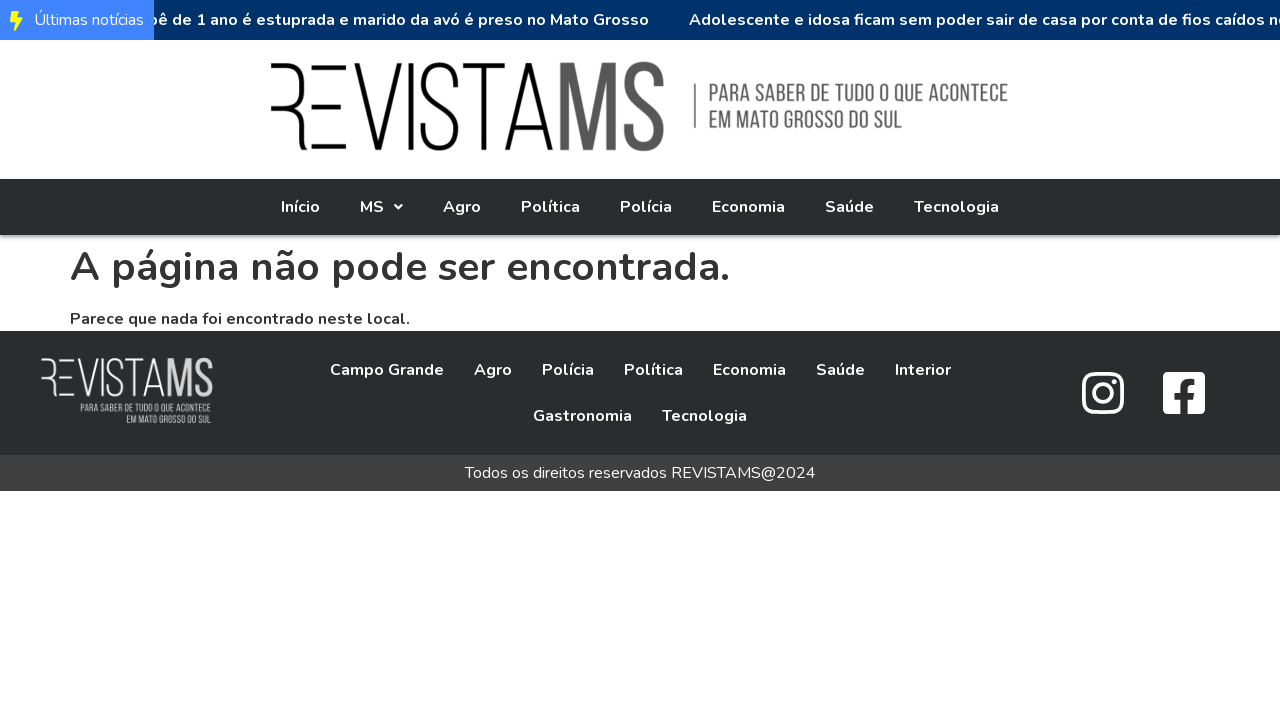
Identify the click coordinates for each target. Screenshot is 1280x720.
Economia (748, 207)
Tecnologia (956, 207)
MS (381, 207)
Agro (462, 207)
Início (300, 207)
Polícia (646, 207)
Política (550, 207)
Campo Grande (387, 370)
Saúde (849, 207)
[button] (381, 207)
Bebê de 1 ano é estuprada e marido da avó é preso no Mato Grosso (392, 20)
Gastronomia (582, 416)
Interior (923, 370)
